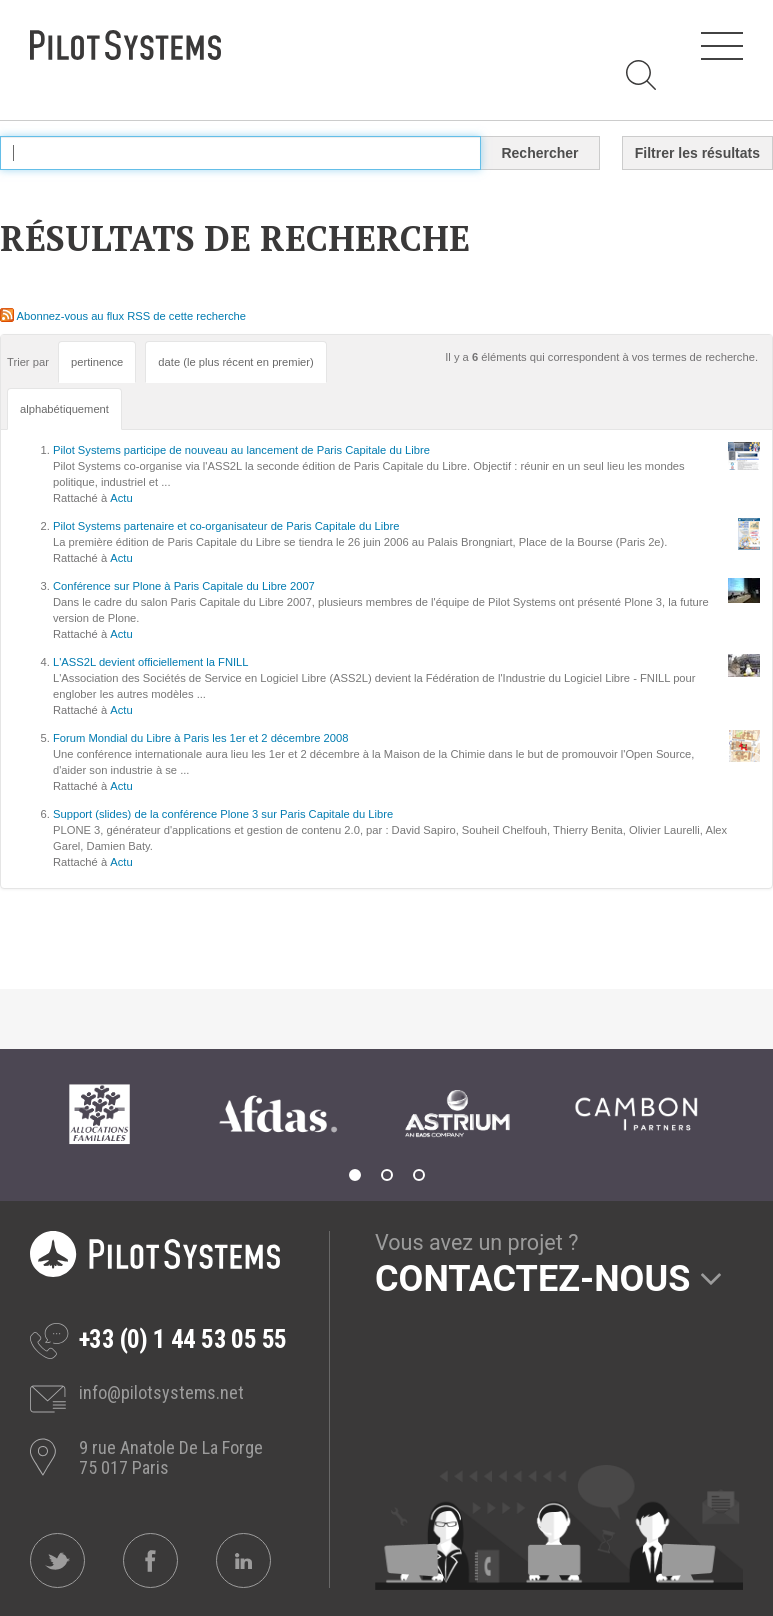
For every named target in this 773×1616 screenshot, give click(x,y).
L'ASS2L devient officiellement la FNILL (151, 662)
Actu (121, 498)
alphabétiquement (64, 409)
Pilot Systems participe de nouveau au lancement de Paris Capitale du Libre (241, 450)
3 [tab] (419, 1175)
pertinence (97, 362)
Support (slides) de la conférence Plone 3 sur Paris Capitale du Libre (223, 814)
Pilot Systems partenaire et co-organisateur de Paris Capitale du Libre (226, 526)
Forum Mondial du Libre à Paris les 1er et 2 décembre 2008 (200, 738)
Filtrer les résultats (697, 153)
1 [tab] (355, 1175)
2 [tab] (387, 1175)
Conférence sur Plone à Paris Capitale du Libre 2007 (184, 586)
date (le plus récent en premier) (235, 362)
